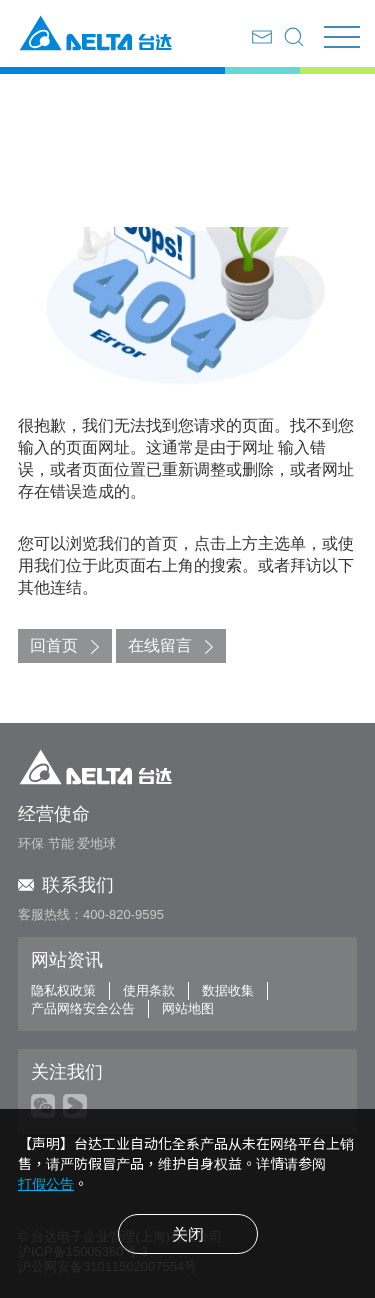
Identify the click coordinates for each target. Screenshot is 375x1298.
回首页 (54, 645)
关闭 (188, 1234)
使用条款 (149, 990)
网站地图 (188, 1008)
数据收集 (228, 990)
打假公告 (46, 1184)
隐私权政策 (63, 990)
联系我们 (66, 885)
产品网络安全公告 (83, 1008)
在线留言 (160, 645)
